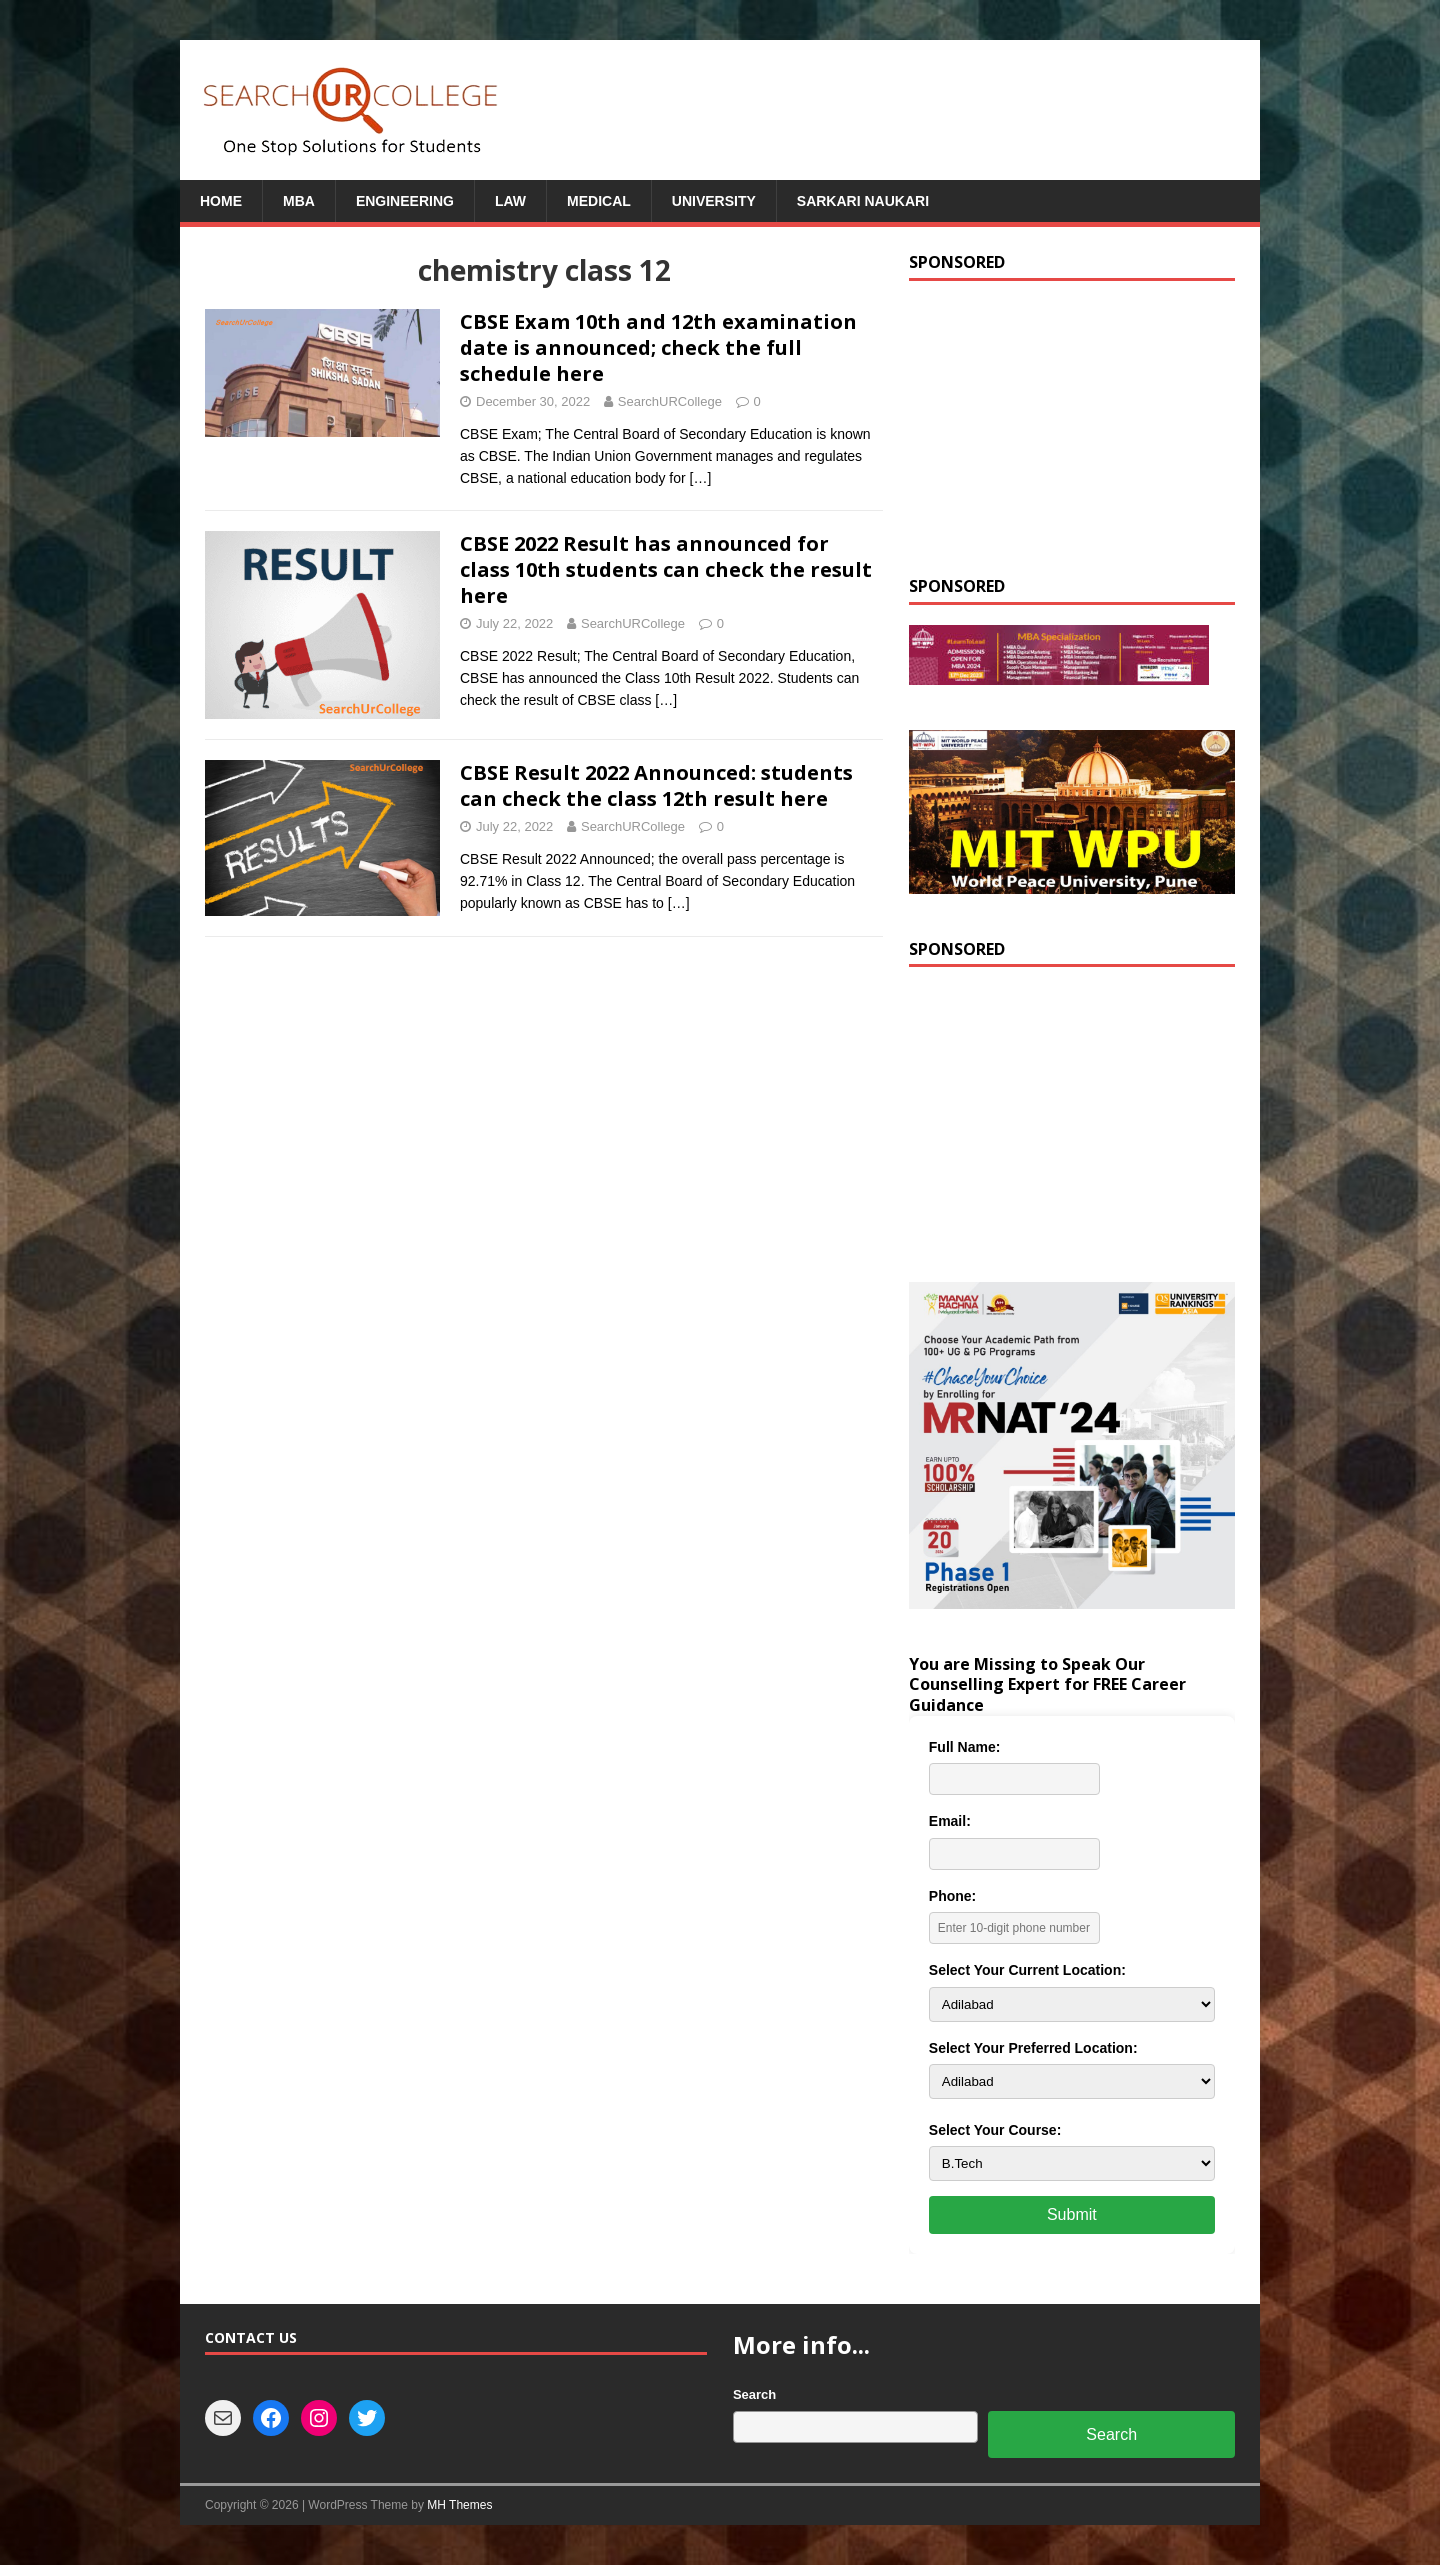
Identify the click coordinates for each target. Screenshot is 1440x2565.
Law (510, 201)
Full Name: (965, 1747)
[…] (701, 478)
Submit (1072, 2214)
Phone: (952, 1896)
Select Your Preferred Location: (1033, 2048)
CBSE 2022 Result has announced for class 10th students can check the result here (666, 569)
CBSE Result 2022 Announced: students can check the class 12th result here (656, 785)
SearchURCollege (670, 401)
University (714, 201)
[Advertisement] (1072, 426)
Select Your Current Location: (1027, 1970)
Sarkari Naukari (863, 201)
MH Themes (459, 2505)
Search (754, 2394)
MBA (299, 201)
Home (221, 201)
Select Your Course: (995, 2130)
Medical (599, 201)
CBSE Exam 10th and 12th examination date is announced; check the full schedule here (658, 347)
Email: (950, 1821)
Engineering (405, 201)
